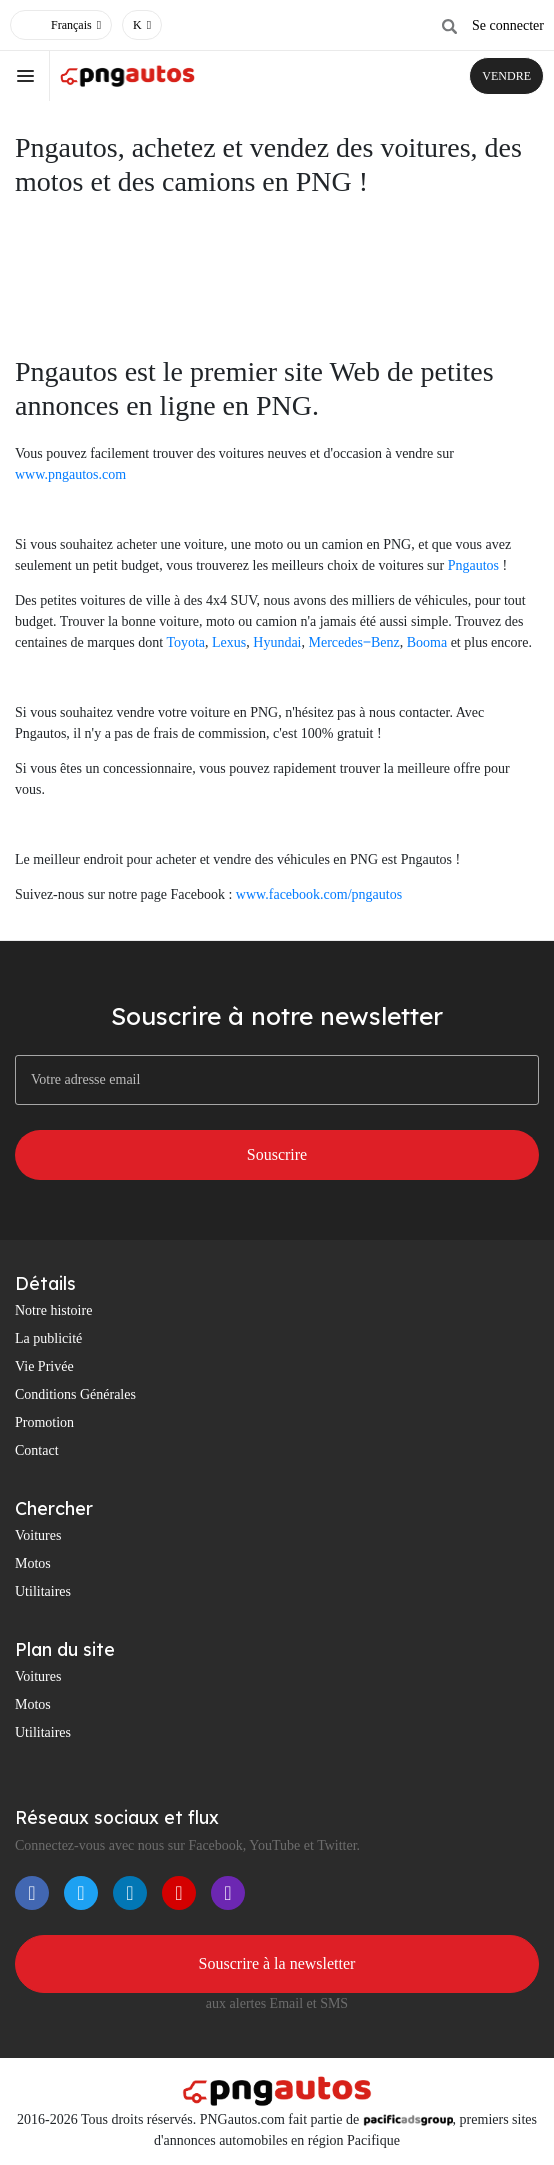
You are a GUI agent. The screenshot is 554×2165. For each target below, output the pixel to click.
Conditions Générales (75, 1394)
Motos (33, 1563)
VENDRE (506, 76)
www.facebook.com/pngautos (319, 894)
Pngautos (473, 565)
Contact (37, 1450)
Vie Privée (44, 1366)
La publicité (48, 1338)
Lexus (229, 642)
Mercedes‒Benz (354, 642)
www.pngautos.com (70, 474)
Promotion (44, 1422)
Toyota (185, 642)
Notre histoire (53, 1310)
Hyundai (277, 642)
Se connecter (508, 25)
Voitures (38, 1535)
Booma (427, 642)
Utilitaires (43, 1591)
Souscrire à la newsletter (277, 1963)
